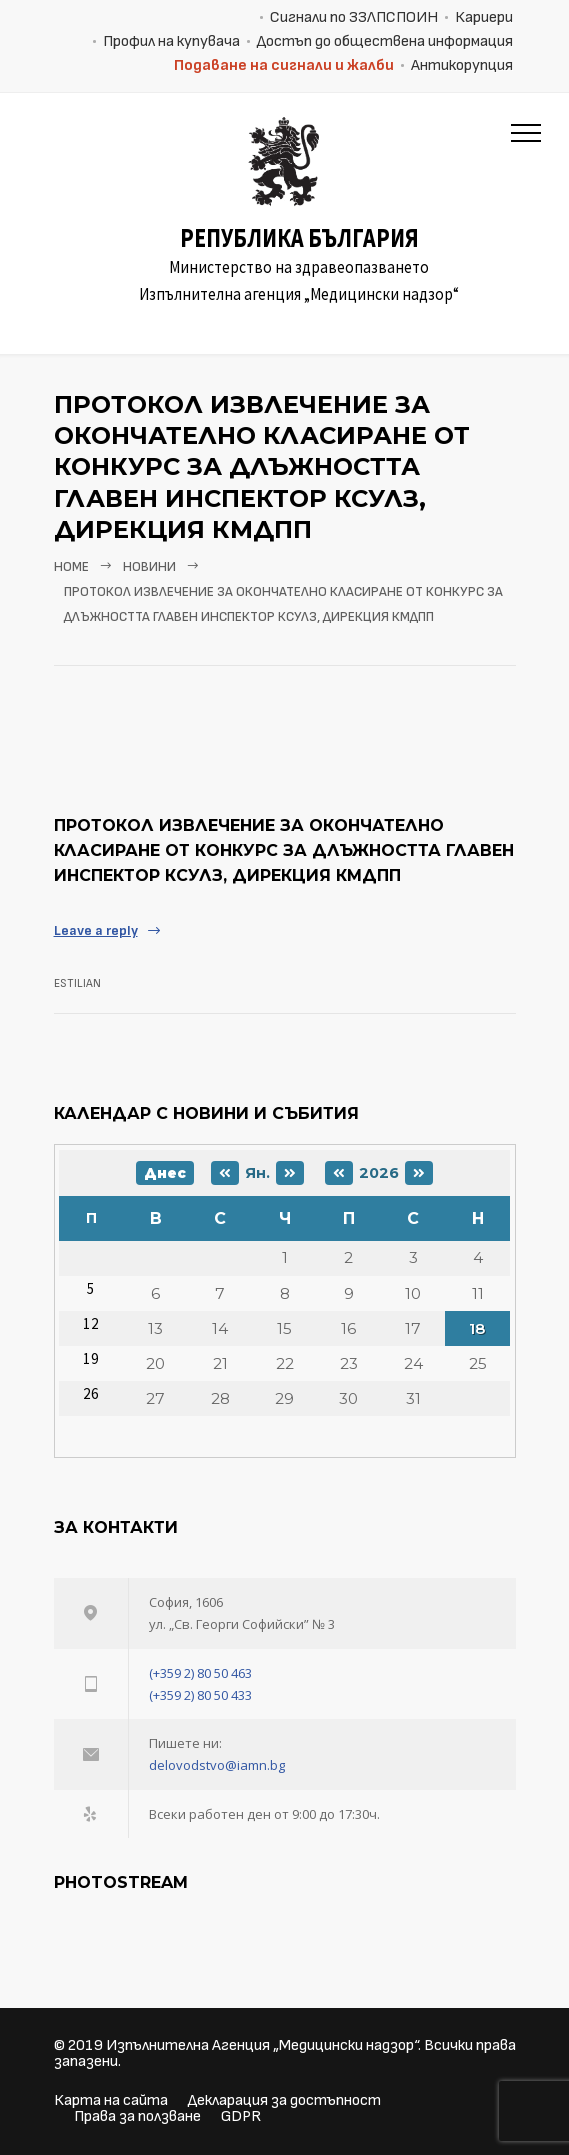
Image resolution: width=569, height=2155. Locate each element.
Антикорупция (462, 65)
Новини (149, 567)
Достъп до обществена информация (385, 41)
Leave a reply (96, 930)
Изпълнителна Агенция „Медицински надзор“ (262, 2045)
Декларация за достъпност (284, 2100)
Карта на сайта (111, 2100)
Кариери (484, 17)
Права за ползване (137, 2116)
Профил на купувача (171, 41)
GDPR (241, 2116)
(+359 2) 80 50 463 (200, 1673)
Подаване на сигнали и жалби (284, 65)
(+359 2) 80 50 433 (200, 1695)
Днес (165, 1173)
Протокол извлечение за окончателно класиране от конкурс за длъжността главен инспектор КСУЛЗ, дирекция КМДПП (284, 850)
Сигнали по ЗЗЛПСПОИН (354, 17)
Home (71, 567)
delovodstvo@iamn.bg (217, 1765)
